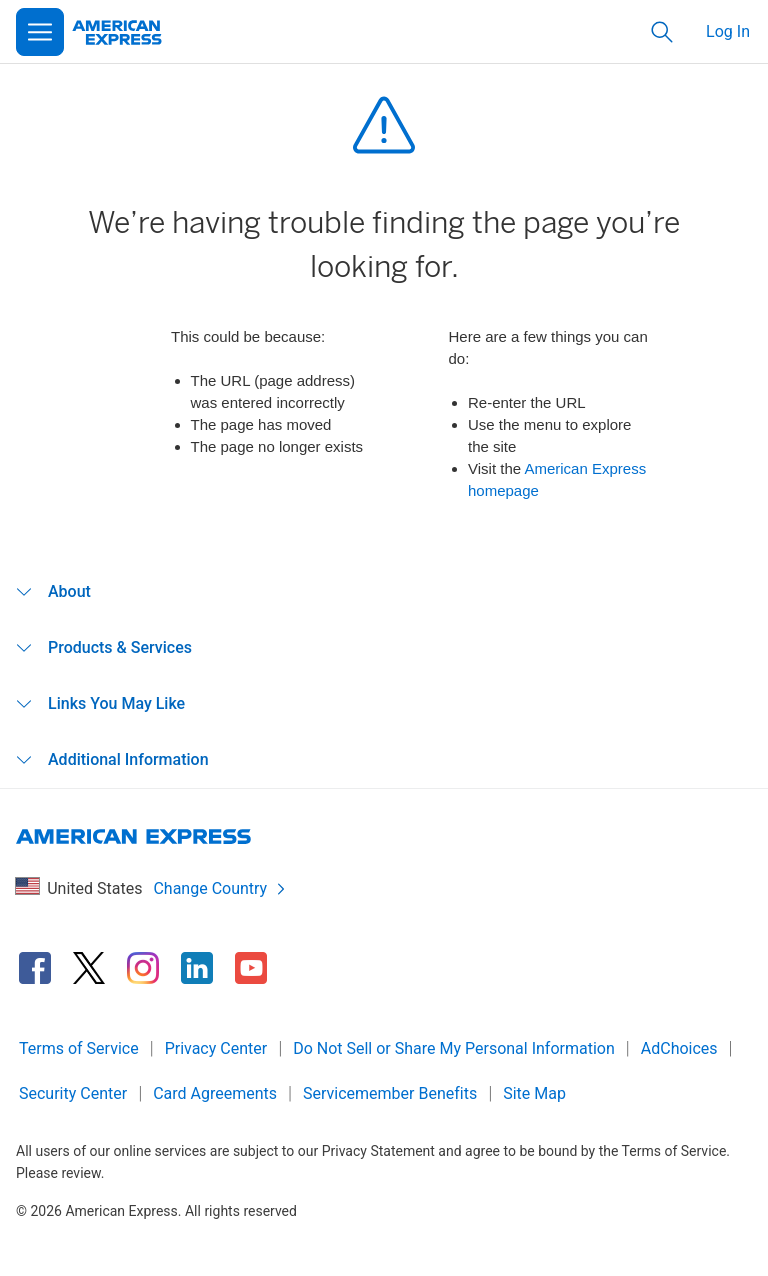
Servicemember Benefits (390, 1093)
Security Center (73, 1093)
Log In (728, 31)
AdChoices (679, 1048)
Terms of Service (79, 1048)
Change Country (220, 888)
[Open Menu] (40, 32)
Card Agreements (215, 1093)
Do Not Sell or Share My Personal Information (454, 1048)
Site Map (534, 1093)
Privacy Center (216, 1048)
